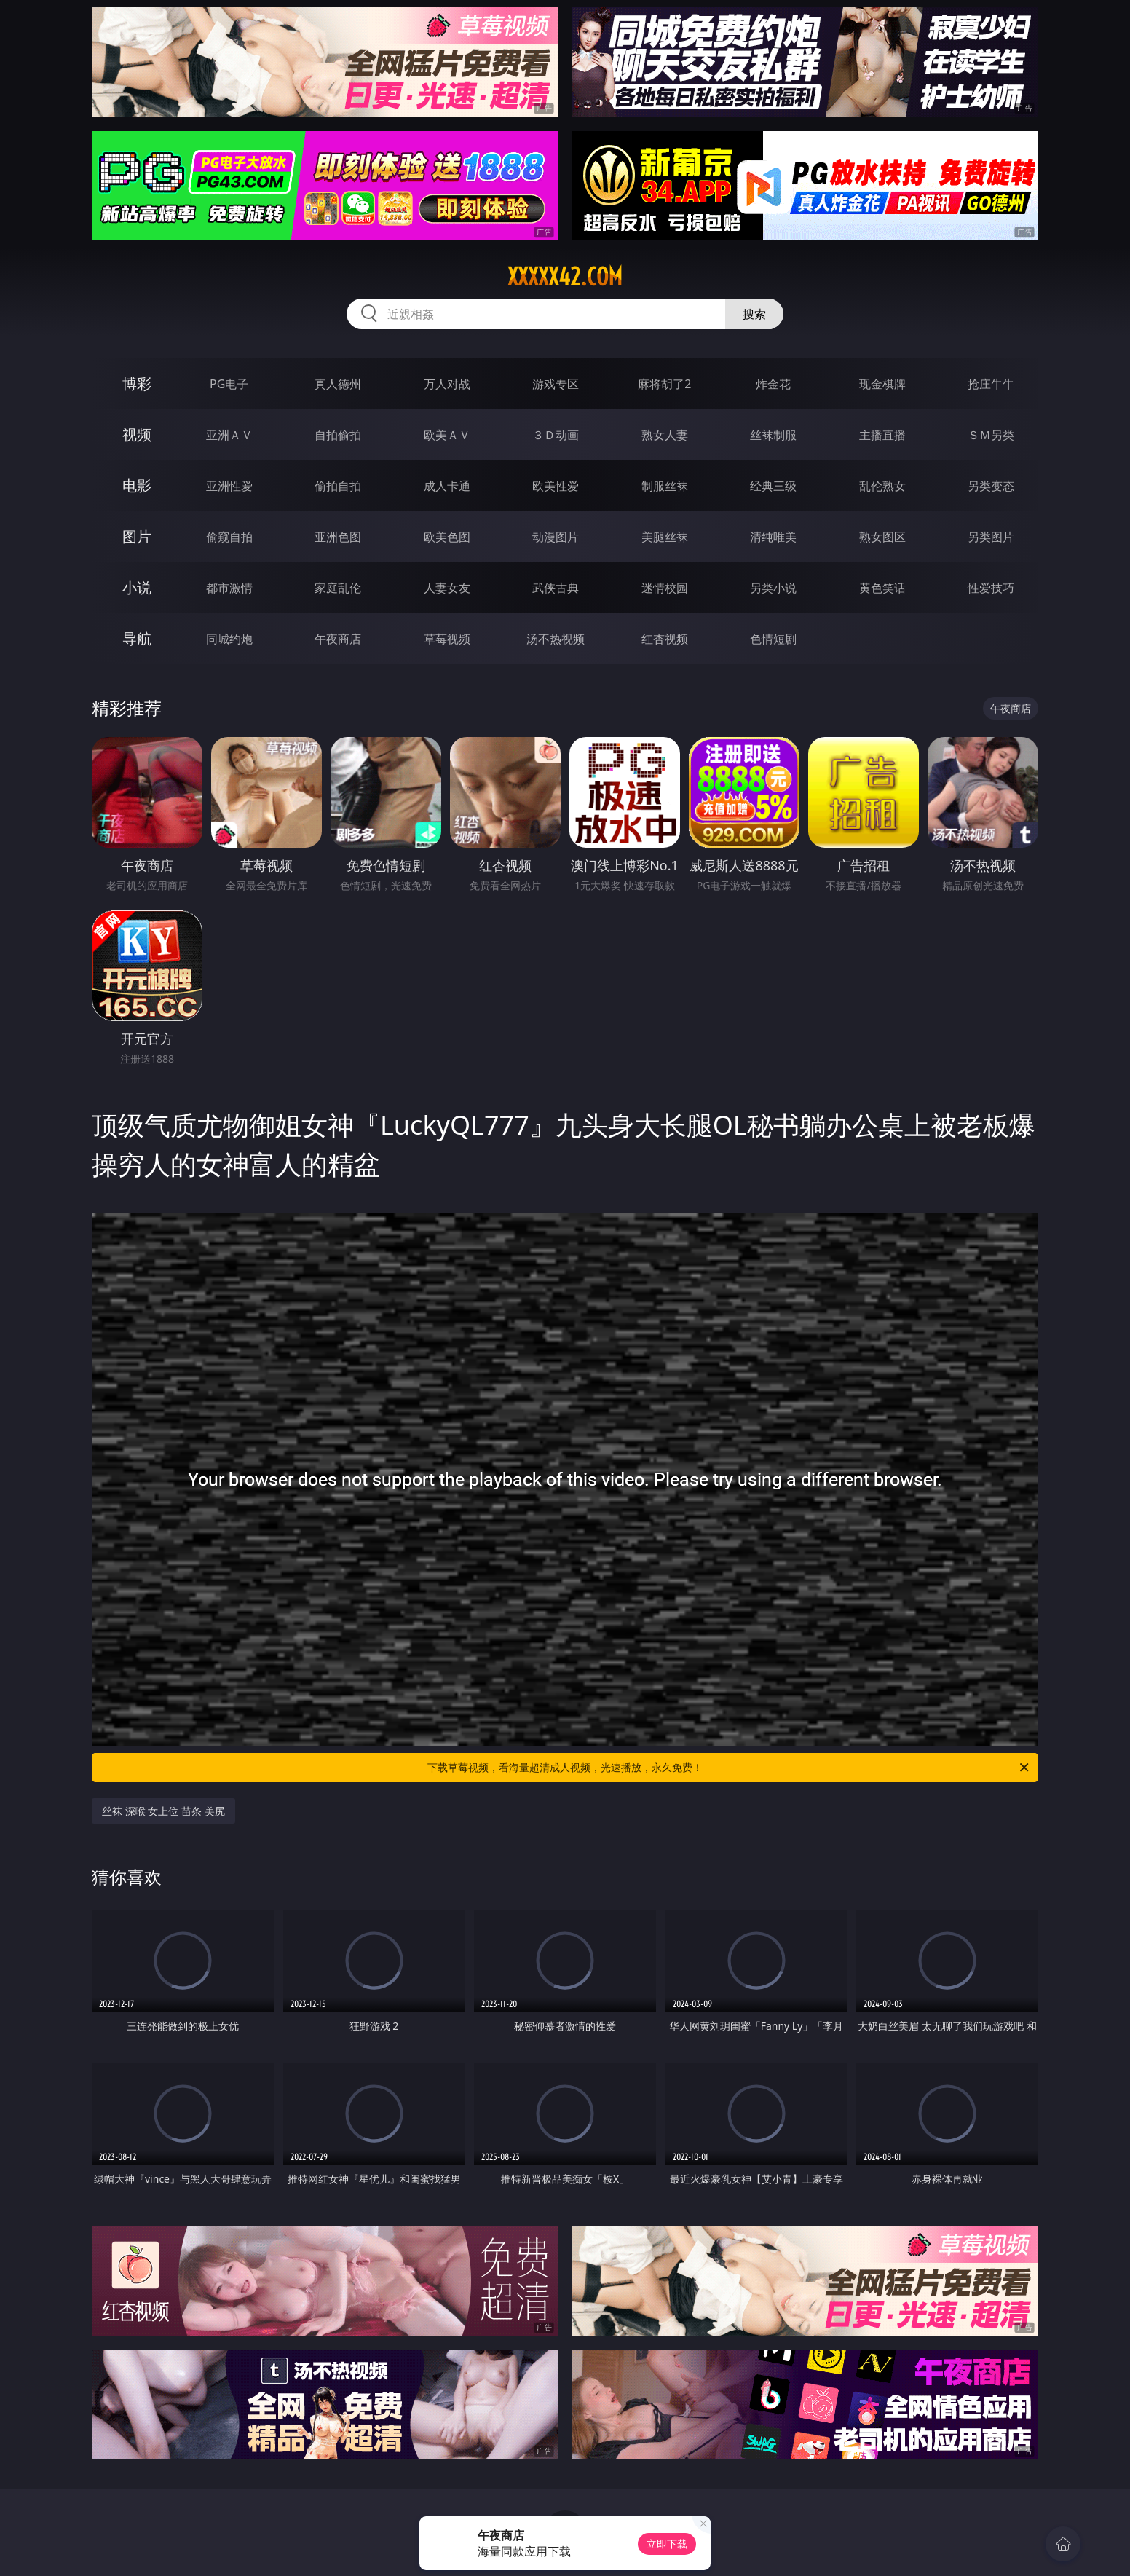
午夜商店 (338, 639)
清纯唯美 (773, 537)
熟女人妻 (664, 435)
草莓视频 (447, 639)
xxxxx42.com (565, 276)
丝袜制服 (773, 435)
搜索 (754, 314)
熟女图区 (882, 537)
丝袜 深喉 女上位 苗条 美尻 (163, 1811)
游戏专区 (555, 384)
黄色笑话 (882, 588)
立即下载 (667, 2544)
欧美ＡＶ (447, 435)
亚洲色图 (338, 537)
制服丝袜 (664, 486)
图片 (136, 536)
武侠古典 (555, 588)
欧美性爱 (555, 486)
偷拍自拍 (338, 486)
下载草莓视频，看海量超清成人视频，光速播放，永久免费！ (729, 1767)
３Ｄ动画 (555, 435)
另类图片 (991, 537)
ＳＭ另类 (991, 435)
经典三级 (773, 486)
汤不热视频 (555, 639)
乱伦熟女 (882, 486)
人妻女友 (447, 588)
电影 (136, 485)
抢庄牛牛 (991, 384)
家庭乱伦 (338, 588)
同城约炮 (229, 639)
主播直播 (882, 435)
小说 (136, 587)
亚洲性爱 (229, 486)
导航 (136, 638)
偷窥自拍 (229, 537)
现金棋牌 (882, 384)
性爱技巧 (991, 588)
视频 (136, 434)
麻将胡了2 (664, 384)
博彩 (136, 383)
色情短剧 (773, 639)
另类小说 (773, 588)
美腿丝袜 (664, 537)
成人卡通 (447, 486)
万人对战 (447, 384)
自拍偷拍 (338, 435)
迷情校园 (664, 588)
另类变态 (991, 486)
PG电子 (229, 384)
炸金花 (773, 384)
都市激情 (229, 588)
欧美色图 (447, 537)
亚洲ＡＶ (229, 435)
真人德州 (338, 384)
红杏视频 (664, 639)
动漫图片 (555, 537)
